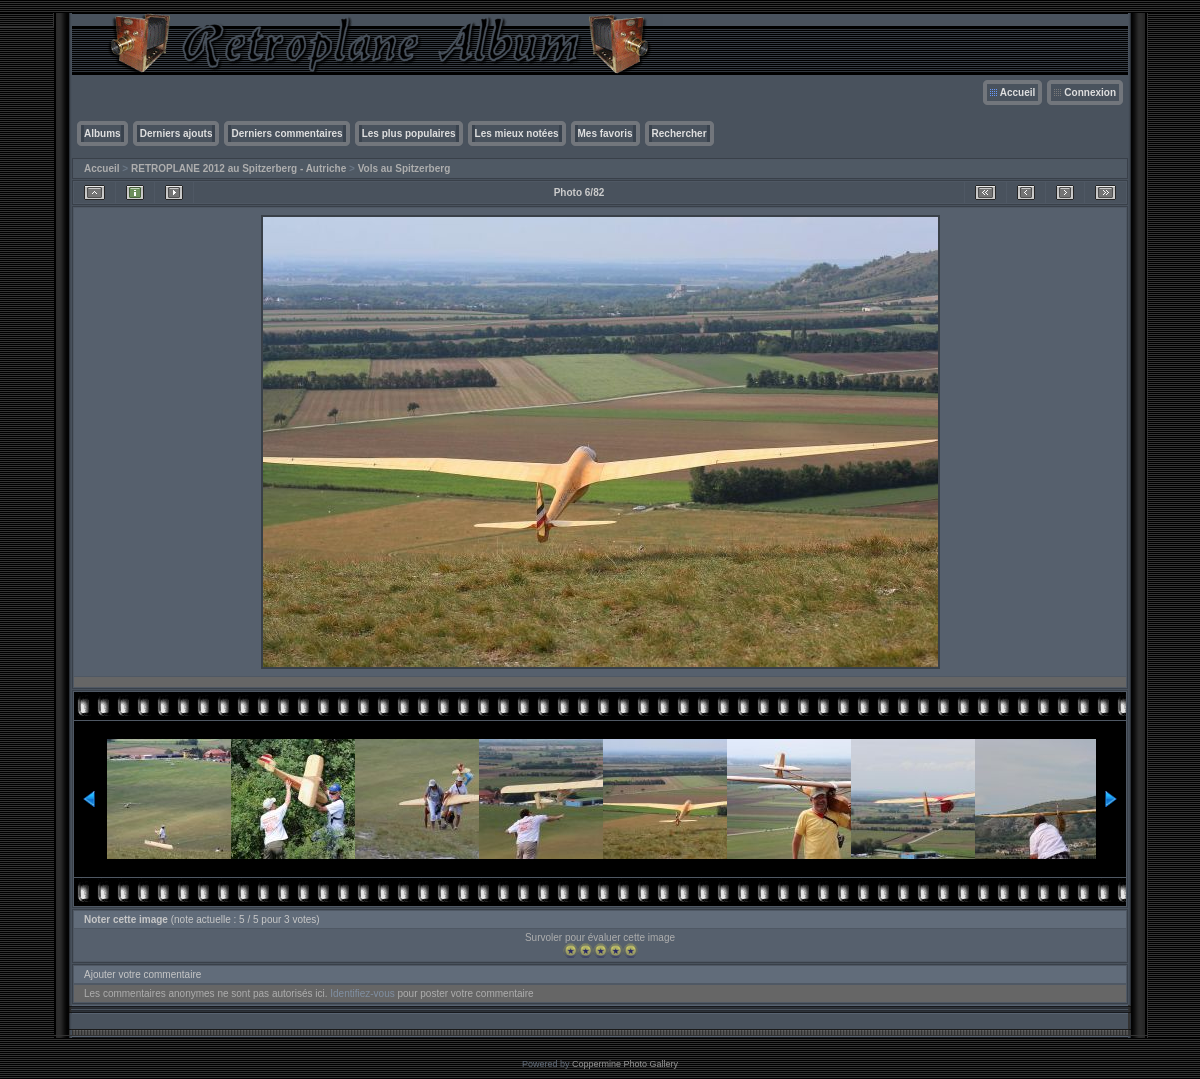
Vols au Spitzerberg (404, 168)
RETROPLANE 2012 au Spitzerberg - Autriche (238, 168)
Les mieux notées (517, 133)
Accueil (1018, 92)
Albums (102, 133)
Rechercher (679, 133)
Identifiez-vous (362, 993)
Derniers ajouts (176, 133)
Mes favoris (605, 133)
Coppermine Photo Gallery (625, 1064)
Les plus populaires (409, 133)
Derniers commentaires (286, 133)
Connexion (1090, 92)
